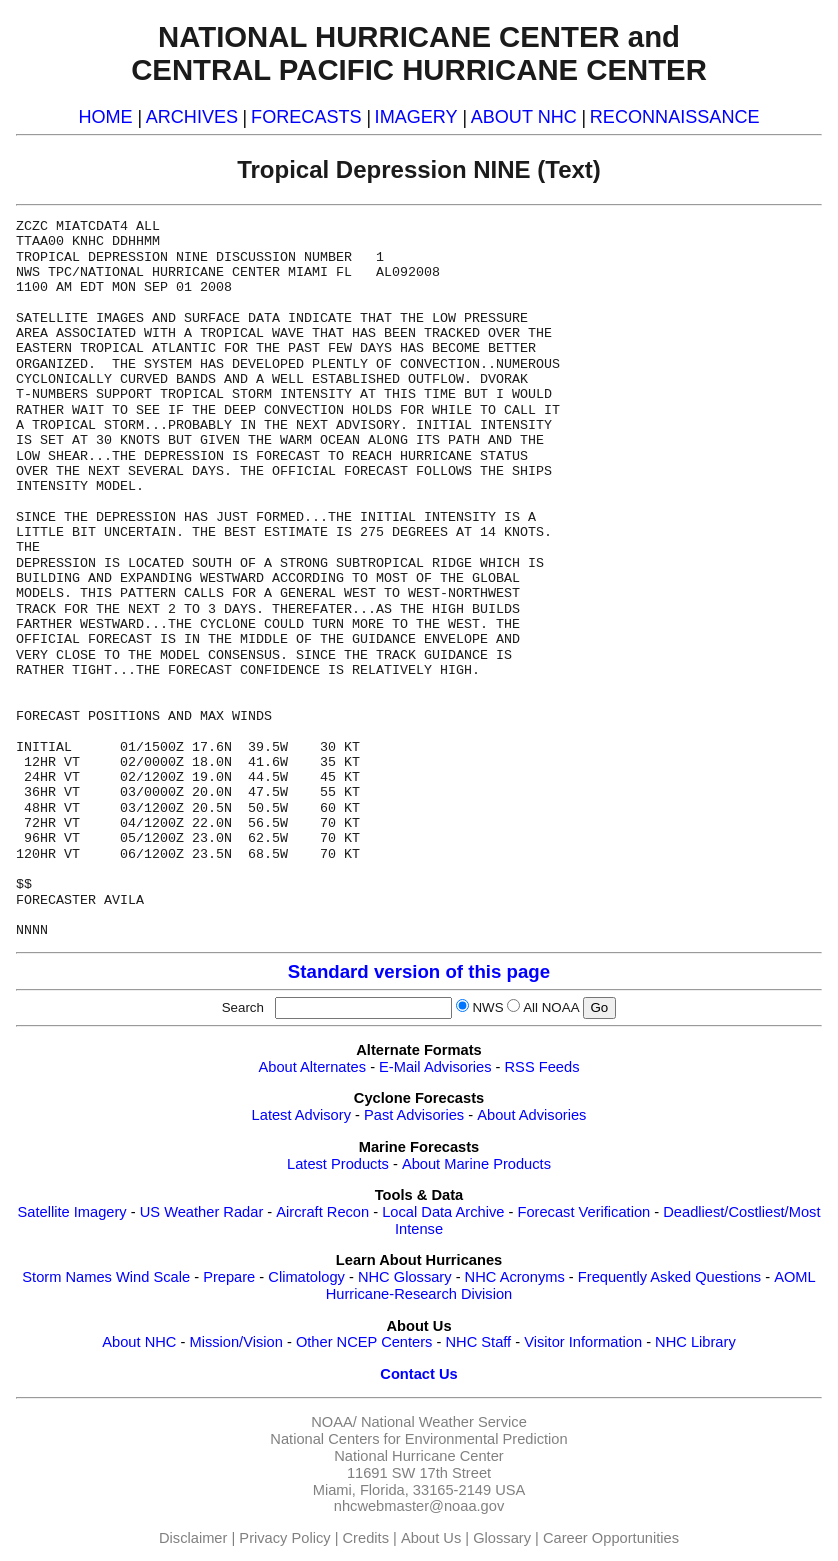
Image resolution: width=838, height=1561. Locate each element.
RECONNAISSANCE (675, 117)
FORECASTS (306, 117)
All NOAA (551, 1007)
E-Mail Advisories (435, 1067)
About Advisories (531, 1115)
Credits (366, 1538)
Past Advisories (414, 1115)
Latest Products (338, 1164)
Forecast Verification (583, 1212)
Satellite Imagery (72, 1212)
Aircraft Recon (322, 1212)
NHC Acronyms (515, 1277)
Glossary (502, 1538)
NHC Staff (478, 1342)
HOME (105, 117)
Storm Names (67, 1277)
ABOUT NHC (524, 117)
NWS (487, 1007)
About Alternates (313, 1067)
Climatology (306, 1277)
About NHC (139, 1342)
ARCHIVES (192, 117)
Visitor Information (583, 1342)
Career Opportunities (611, 1538)
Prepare (229, 1277)
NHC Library (695, 1342)
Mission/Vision (235, 1342)
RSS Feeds (542, 1067)
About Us (431, 1538)
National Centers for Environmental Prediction (418, 1439)
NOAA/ (334, 1422)
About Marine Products (476, 1164)
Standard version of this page (419, 971)
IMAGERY (416, 117)
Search (247, 1007)
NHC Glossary (405, 1277)
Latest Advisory (301, 1115)
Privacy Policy (284, 1538)
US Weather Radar (202, 1212)
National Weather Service (444, 1422)
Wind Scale (153, 1277)
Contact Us (418, 1374)
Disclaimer (193, 1538)
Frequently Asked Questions (669, 1277)
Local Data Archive (443, 1212)
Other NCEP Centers (364, 1342)
